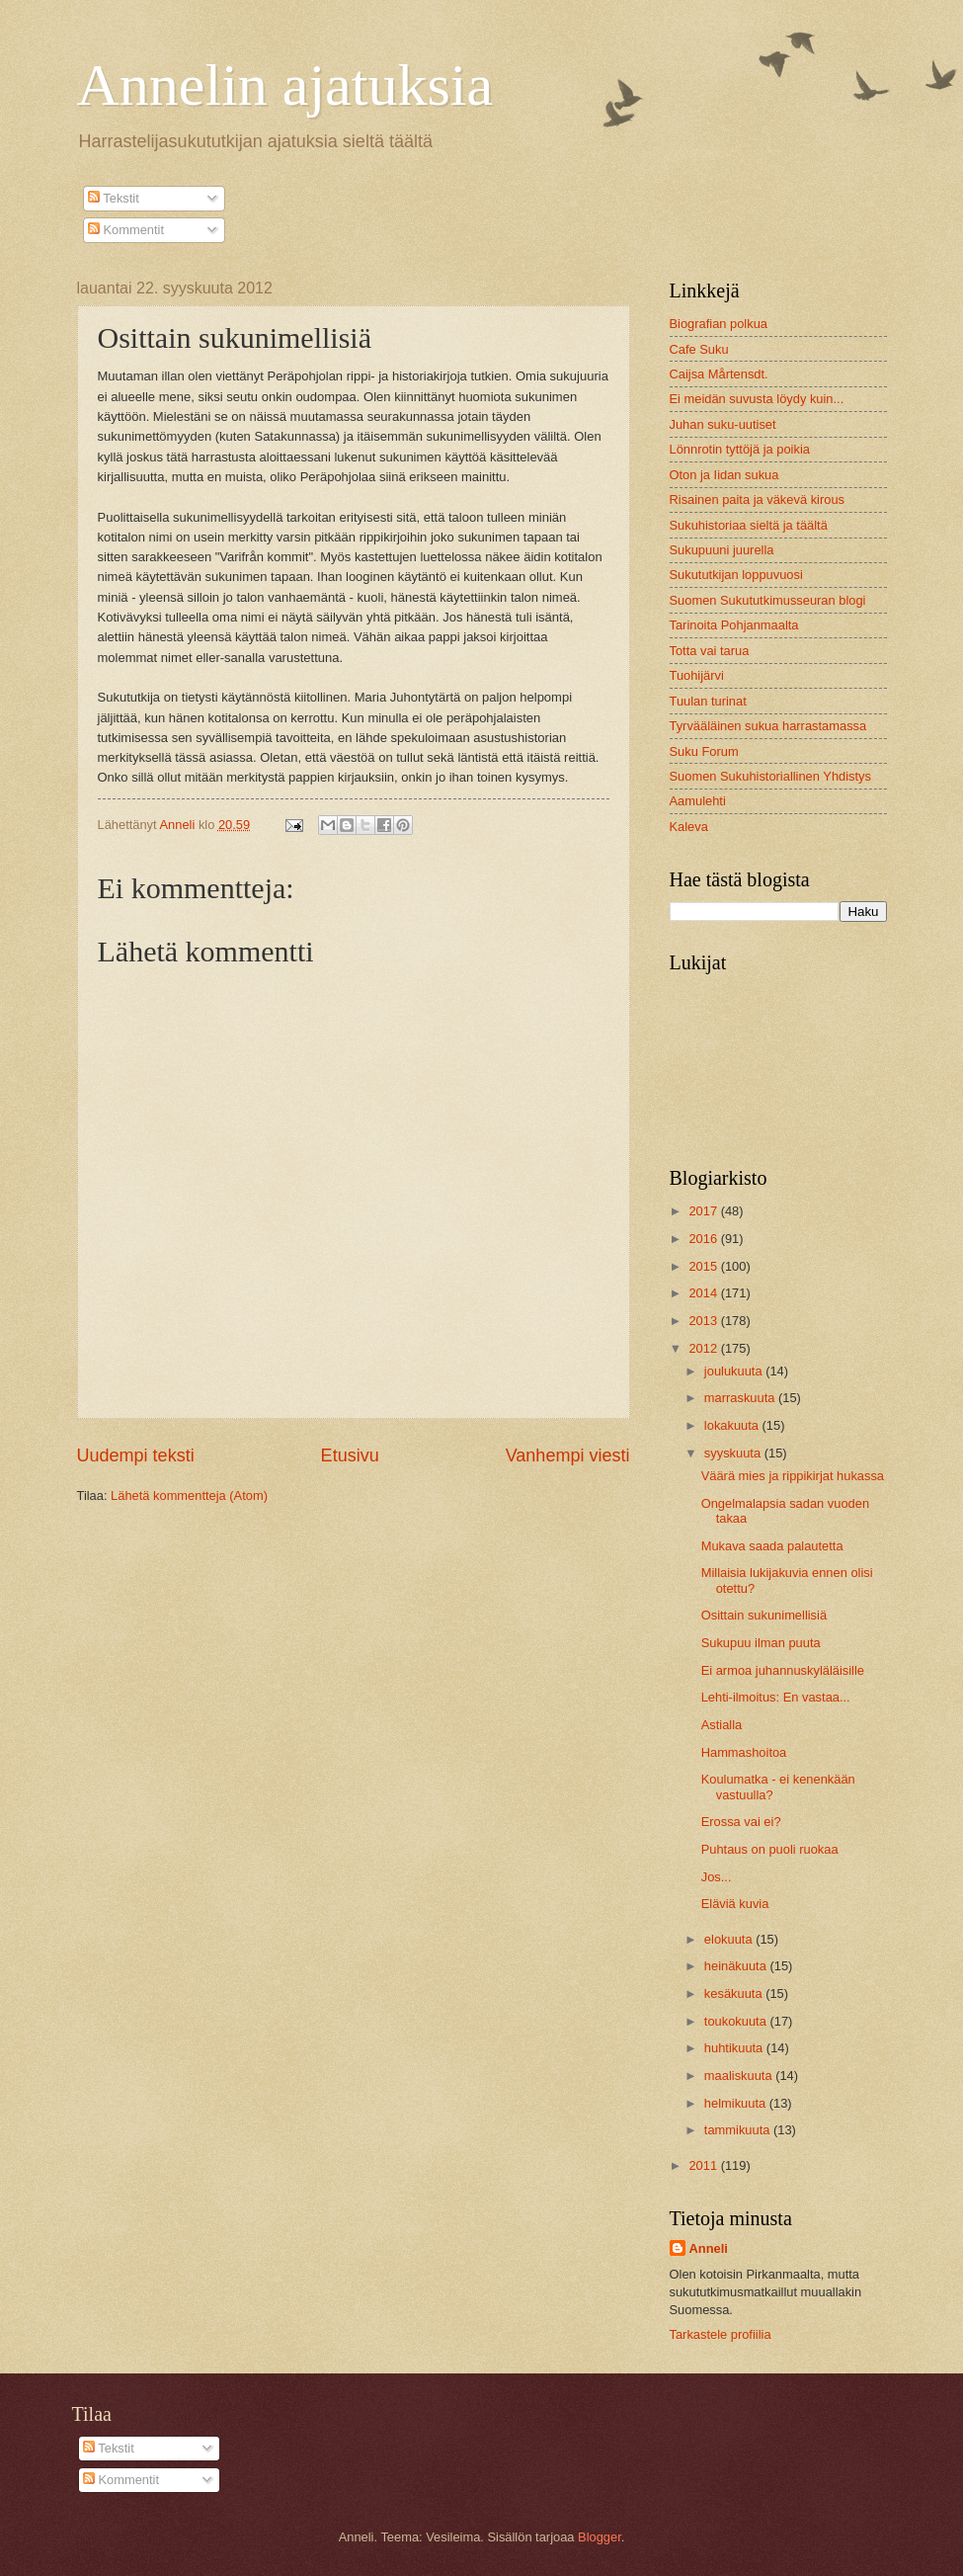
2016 (704, 1238)
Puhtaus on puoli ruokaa (770, 1849)
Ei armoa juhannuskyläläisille (782, 1670)
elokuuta (730, 1939)
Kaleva (689, 826)
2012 (704, 1348)
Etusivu (350, 1455)
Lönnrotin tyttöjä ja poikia (740, 449)
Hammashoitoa (744, 1752)
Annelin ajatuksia (285, 85)
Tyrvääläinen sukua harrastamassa (768, 725)
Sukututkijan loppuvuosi (736, 574)
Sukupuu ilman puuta (761, 1642)
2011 (704, 2165)
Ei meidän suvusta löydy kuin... (757, 398)
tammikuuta (738, 2129)
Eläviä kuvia (735, 1903)
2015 (704, 1266)
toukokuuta (737, 2021)
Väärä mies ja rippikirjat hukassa (792, 1475)
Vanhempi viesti (568, 1455)
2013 (704, 1320)
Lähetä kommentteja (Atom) (189, 1495)
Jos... (716, 1877)
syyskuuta (734, 1453)
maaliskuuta (739, 2075)
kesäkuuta (734, 1993)
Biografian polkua (719, 323)
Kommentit (126, 229)
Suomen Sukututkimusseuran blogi (768, 600)
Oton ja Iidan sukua (724, 474)
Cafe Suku (699, 349)
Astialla (722, 1724)
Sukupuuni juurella (722, 549)
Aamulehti (698, 800)
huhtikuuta (735, 2047)
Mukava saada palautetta (772, 1545)
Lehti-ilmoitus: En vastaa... (775, 1697)
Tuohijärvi (697, 675)
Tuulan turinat (708, 701)
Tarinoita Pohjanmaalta (734, 625)
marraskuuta (741, 1397)
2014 (704, 1293)
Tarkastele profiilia (720, 2334)
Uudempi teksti (136, 1455)
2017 (704, 1211)
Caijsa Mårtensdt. (719, 374)
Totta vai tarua (710, 650)
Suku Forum (704, 751)
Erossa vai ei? (741, 1821)
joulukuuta (734, 1371)
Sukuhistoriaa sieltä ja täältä (749, 525)
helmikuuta (736, 2103)
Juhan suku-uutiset (723, 424)
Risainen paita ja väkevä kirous (757, 499)
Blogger (599, 2537)
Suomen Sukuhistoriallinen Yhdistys (770, 776)
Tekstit (113, 198)
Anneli (708, 2248)
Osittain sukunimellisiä (764, 1615)
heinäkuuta (737, 1965)
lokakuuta (733, 1425)
